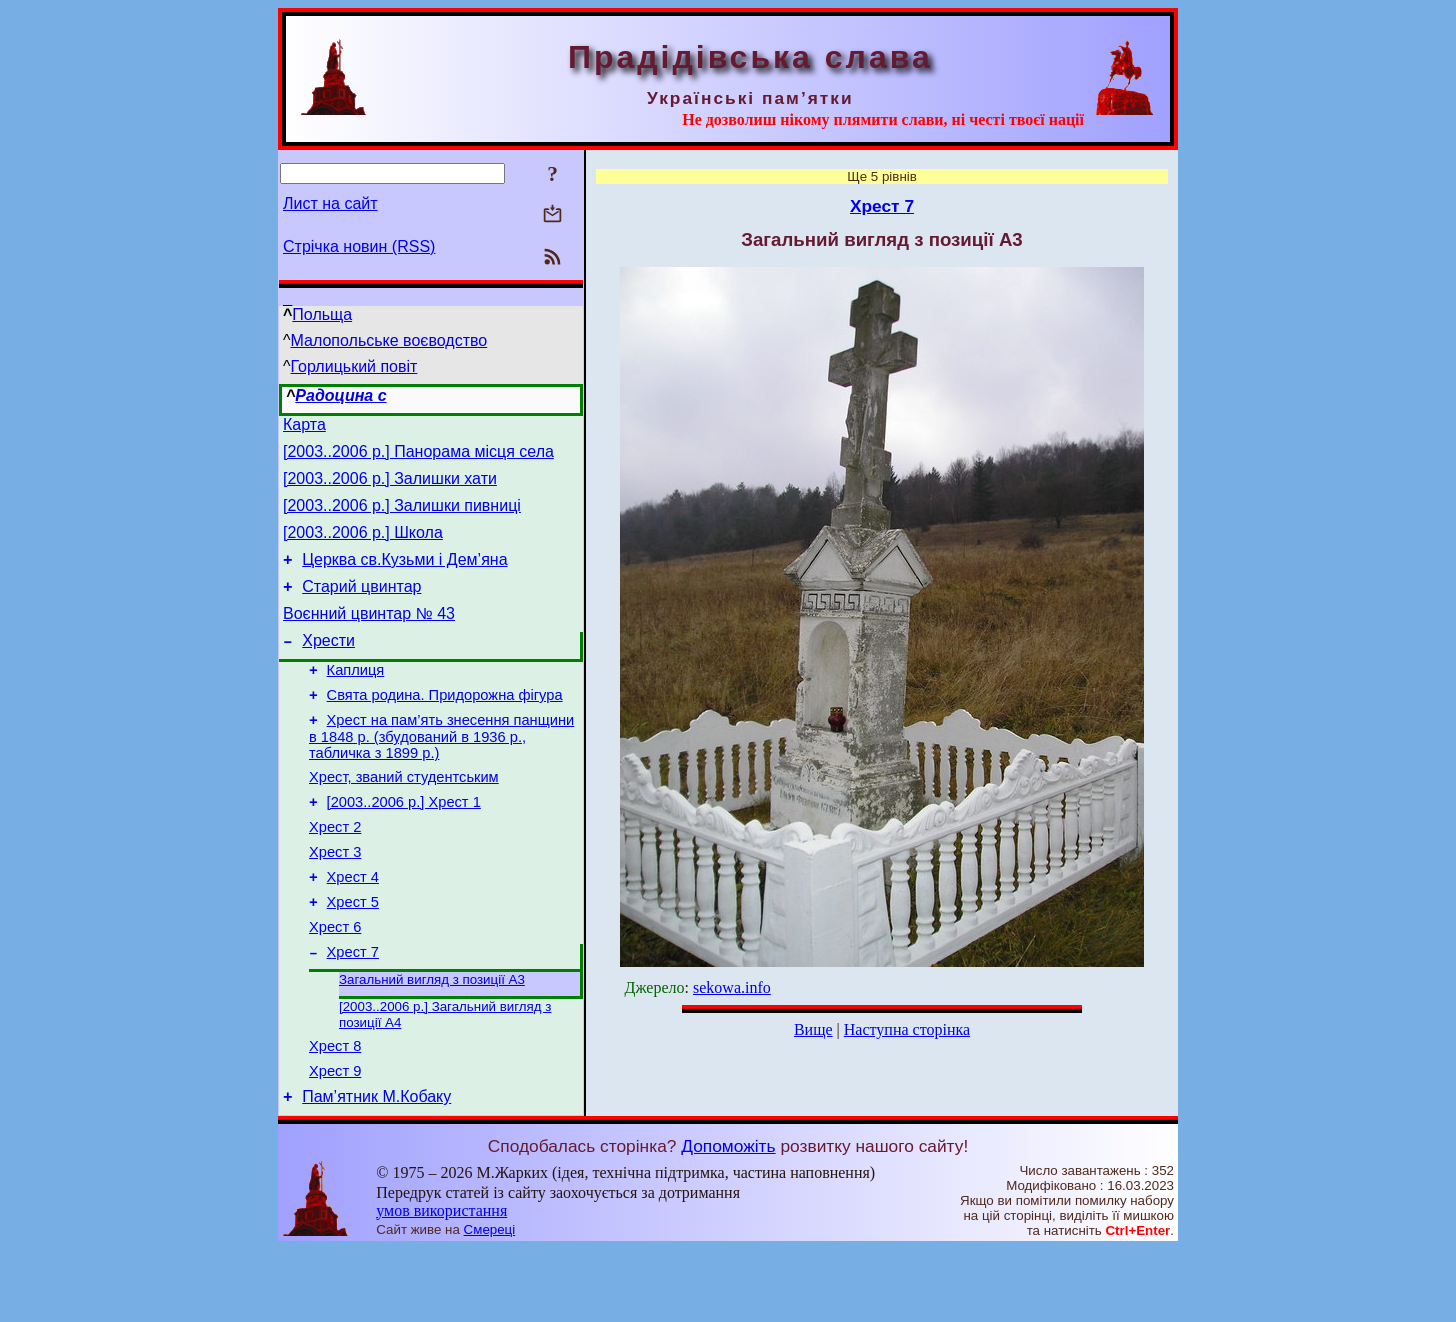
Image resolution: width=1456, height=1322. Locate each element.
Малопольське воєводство (389, 340)
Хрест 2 (335, 872)
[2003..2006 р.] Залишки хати (390, 487)
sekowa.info (732, 987)
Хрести (328, 667)
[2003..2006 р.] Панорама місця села (418, 457)
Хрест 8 (335, 1113)
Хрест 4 (353, 928)
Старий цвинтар (361, 607)
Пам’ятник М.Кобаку (376, 1169)
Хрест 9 (335, 1141)
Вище (813, 1029)
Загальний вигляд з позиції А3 (432, 1041)
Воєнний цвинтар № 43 (369, 637)
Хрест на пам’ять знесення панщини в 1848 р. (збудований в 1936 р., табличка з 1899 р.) (441, 772)
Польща (322, 314)
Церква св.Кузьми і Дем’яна (404, 577)
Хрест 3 (335, 900)
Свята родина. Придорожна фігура (445, 728)
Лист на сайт (330, 203)
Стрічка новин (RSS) (359, 246)
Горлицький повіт (354, 366)
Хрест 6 (335, 984)
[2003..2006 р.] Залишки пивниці (402, 517)
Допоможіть (728, 1219)
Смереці (490, 1302)
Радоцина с (340, 395)
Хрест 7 (353, 1012)
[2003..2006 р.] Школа (363, 547)
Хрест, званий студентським (404, 816)
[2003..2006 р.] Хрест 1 (404, 844)
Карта (304, 427)
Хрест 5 (353, 956)
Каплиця (356, 700)
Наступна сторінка (907, 1029)
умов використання (441, 1283)
